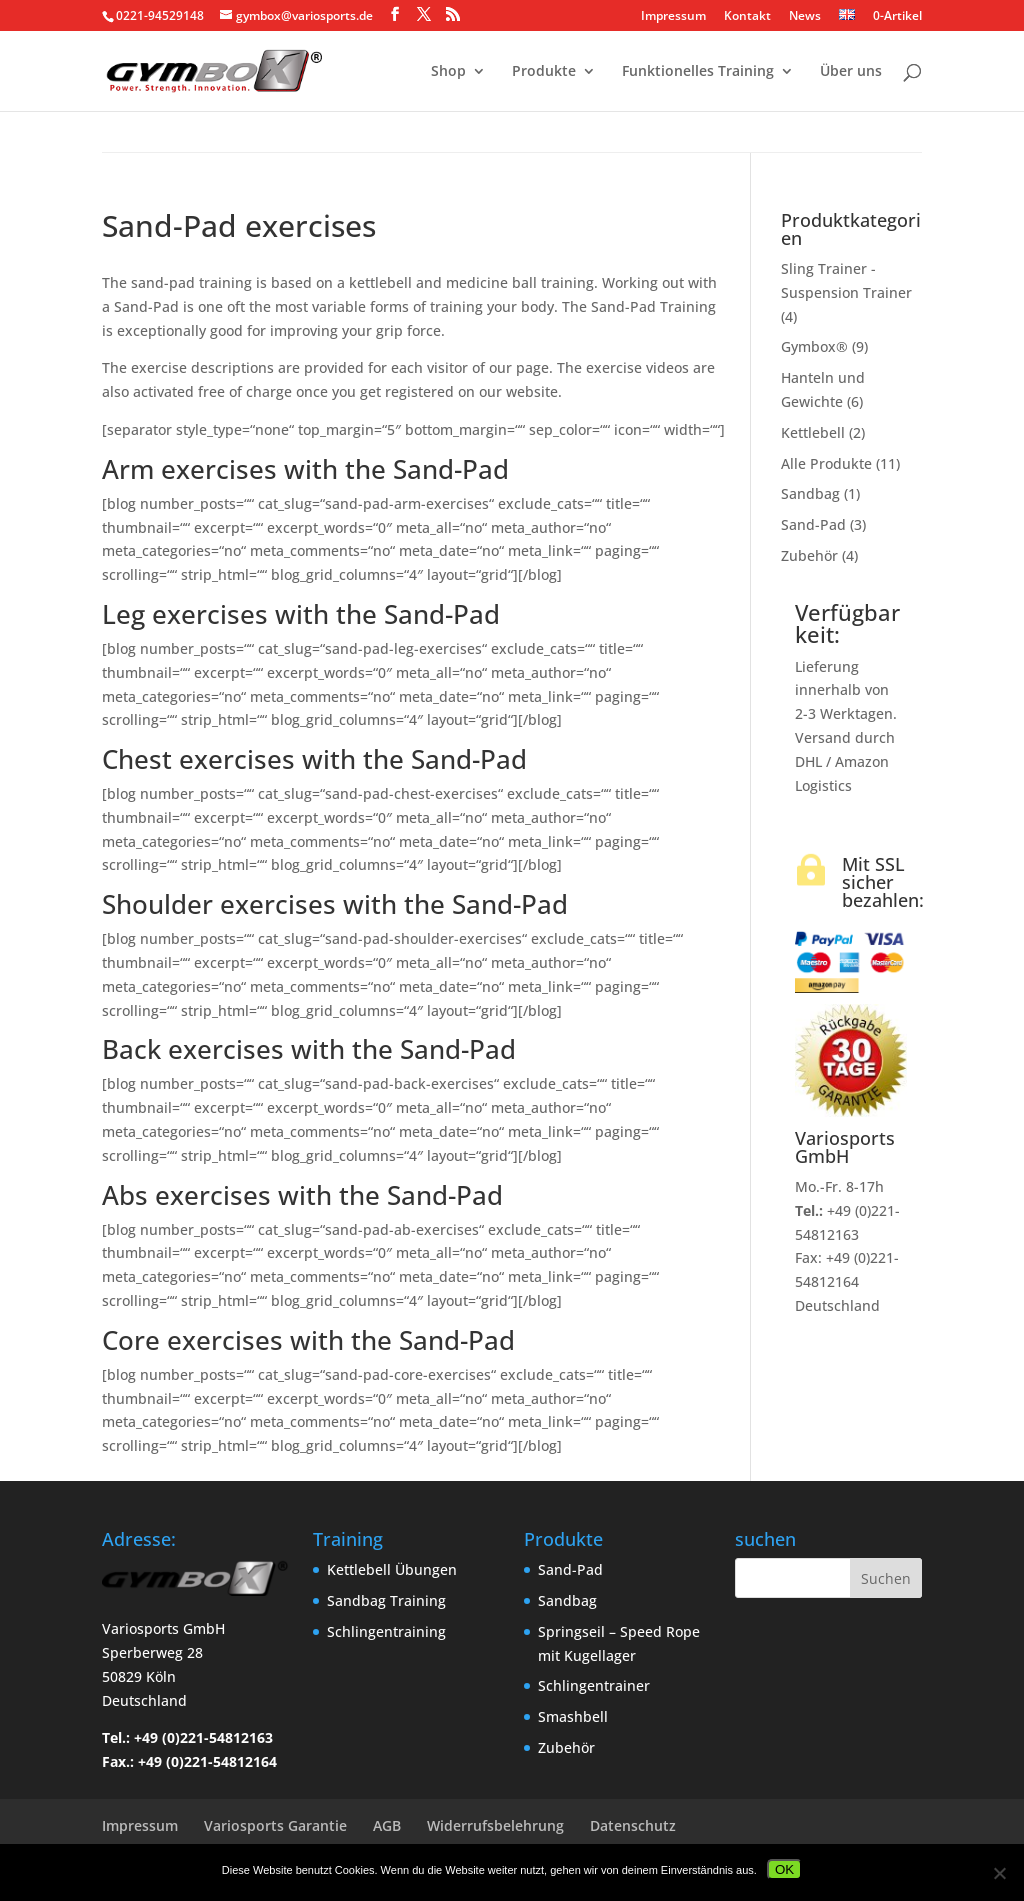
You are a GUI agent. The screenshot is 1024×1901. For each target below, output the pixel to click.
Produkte (544, 72)
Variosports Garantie (275, 1825)
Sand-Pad (813, 524)
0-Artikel (896, 15)
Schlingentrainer (594, 1685)
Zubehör (809, 555)
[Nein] (999, 1873)
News (805, 17)
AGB (387, 1825)
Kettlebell (813, 432)
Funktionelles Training (698, 72)
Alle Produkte (826, 463)
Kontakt (747, 17)
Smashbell (573, 1716)
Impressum (673, 17)
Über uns (851, 72)
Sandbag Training (386, 1600)
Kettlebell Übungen (392, 1569)
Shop (448, 72)
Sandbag (810, 493)
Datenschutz (633, 1825)
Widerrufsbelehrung (495, 1825)
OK (784, 1869)
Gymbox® (814, 346)
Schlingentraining (386, 1631)
